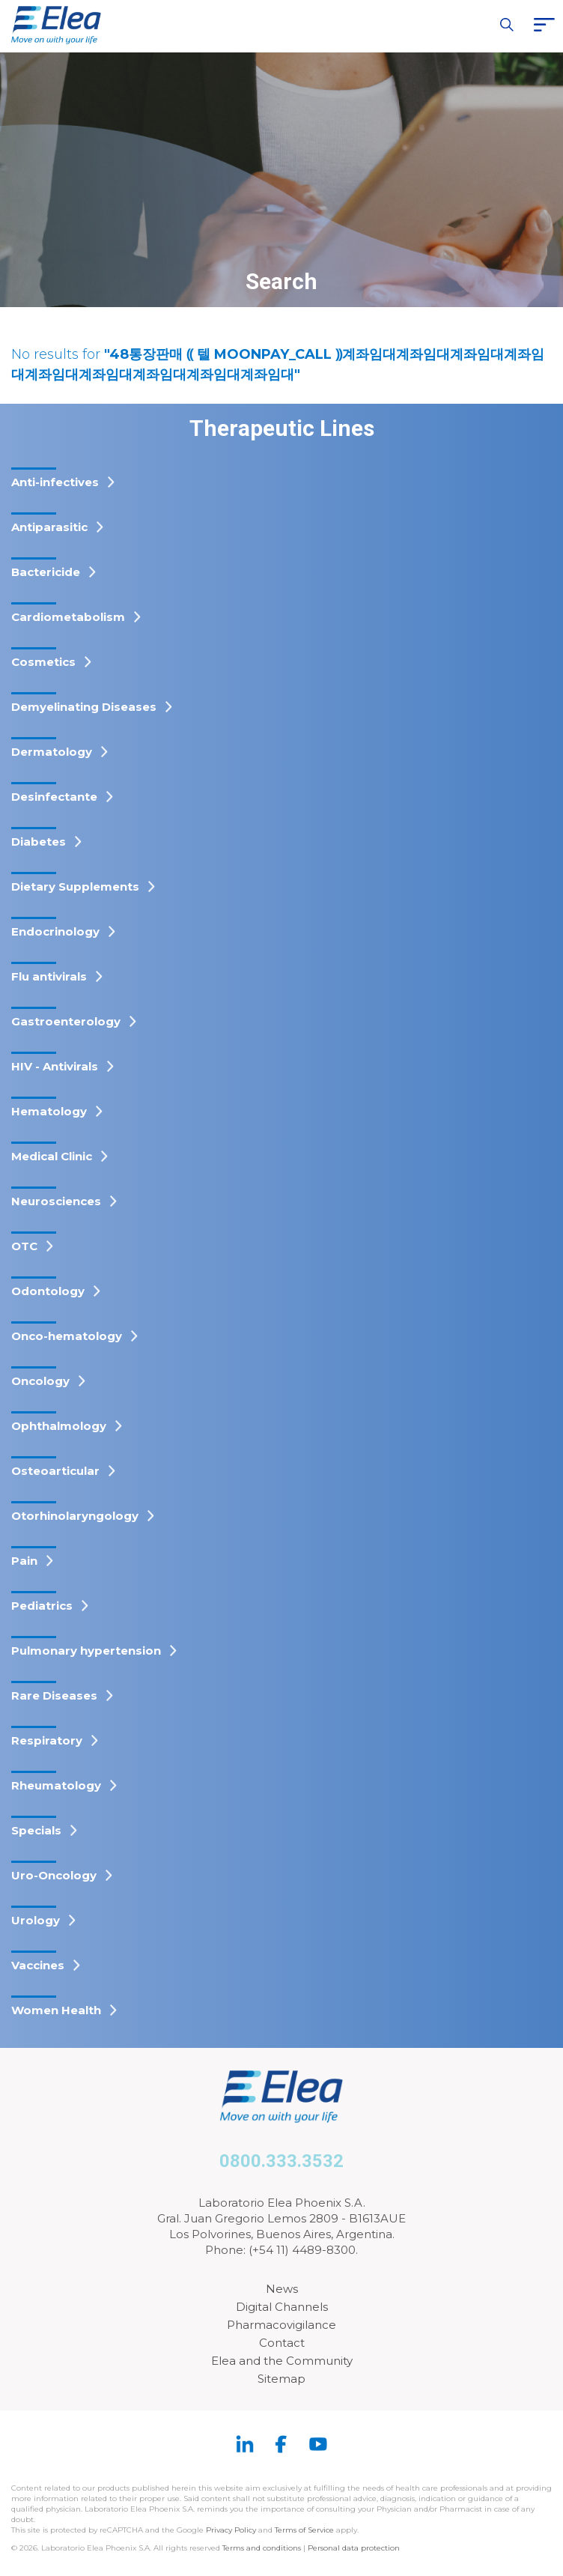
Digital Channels (282, 2307)
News (282, 2289)
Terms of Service (304, 2530)
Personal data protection (354, 2548)
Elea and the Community (282, 2361)
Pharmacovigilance (281, 2325)
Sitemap (281, 2379)
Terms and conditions (261, 2548)
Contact (282, 2343)
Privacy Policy (231, 2530)
